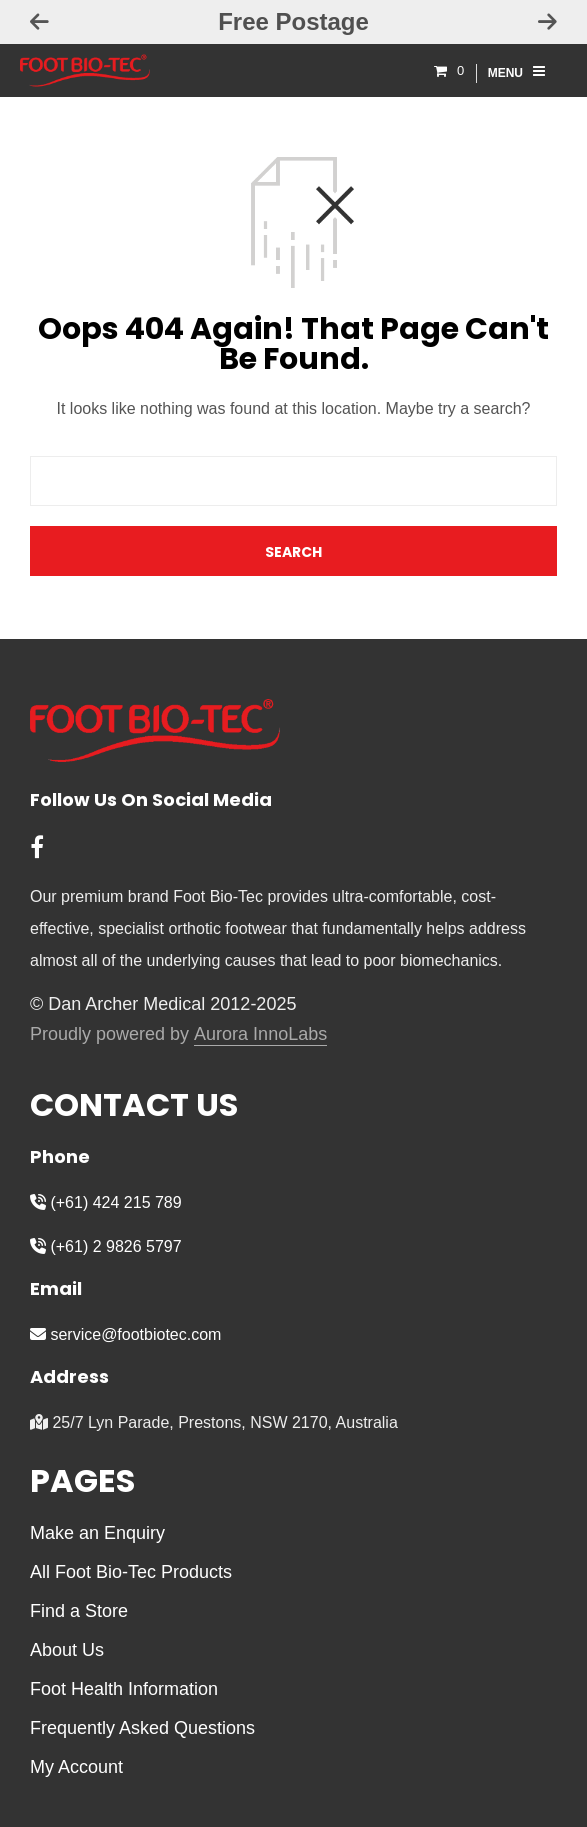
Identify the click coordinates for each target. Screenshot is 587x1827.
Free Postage (293, 21)
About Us (67, 1650)
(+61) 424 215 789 (106, 1202)
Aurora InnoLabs (260, 1034)
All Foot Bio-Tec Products (131, 1572)
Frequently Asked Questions (142, 1728)
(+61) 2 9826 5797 (106, 1246)
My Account (76, 1767)
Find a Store (79, 1611)
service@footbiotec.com (125, 1334)
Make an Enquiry (97, 1533)
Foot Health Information (124, 1689)
